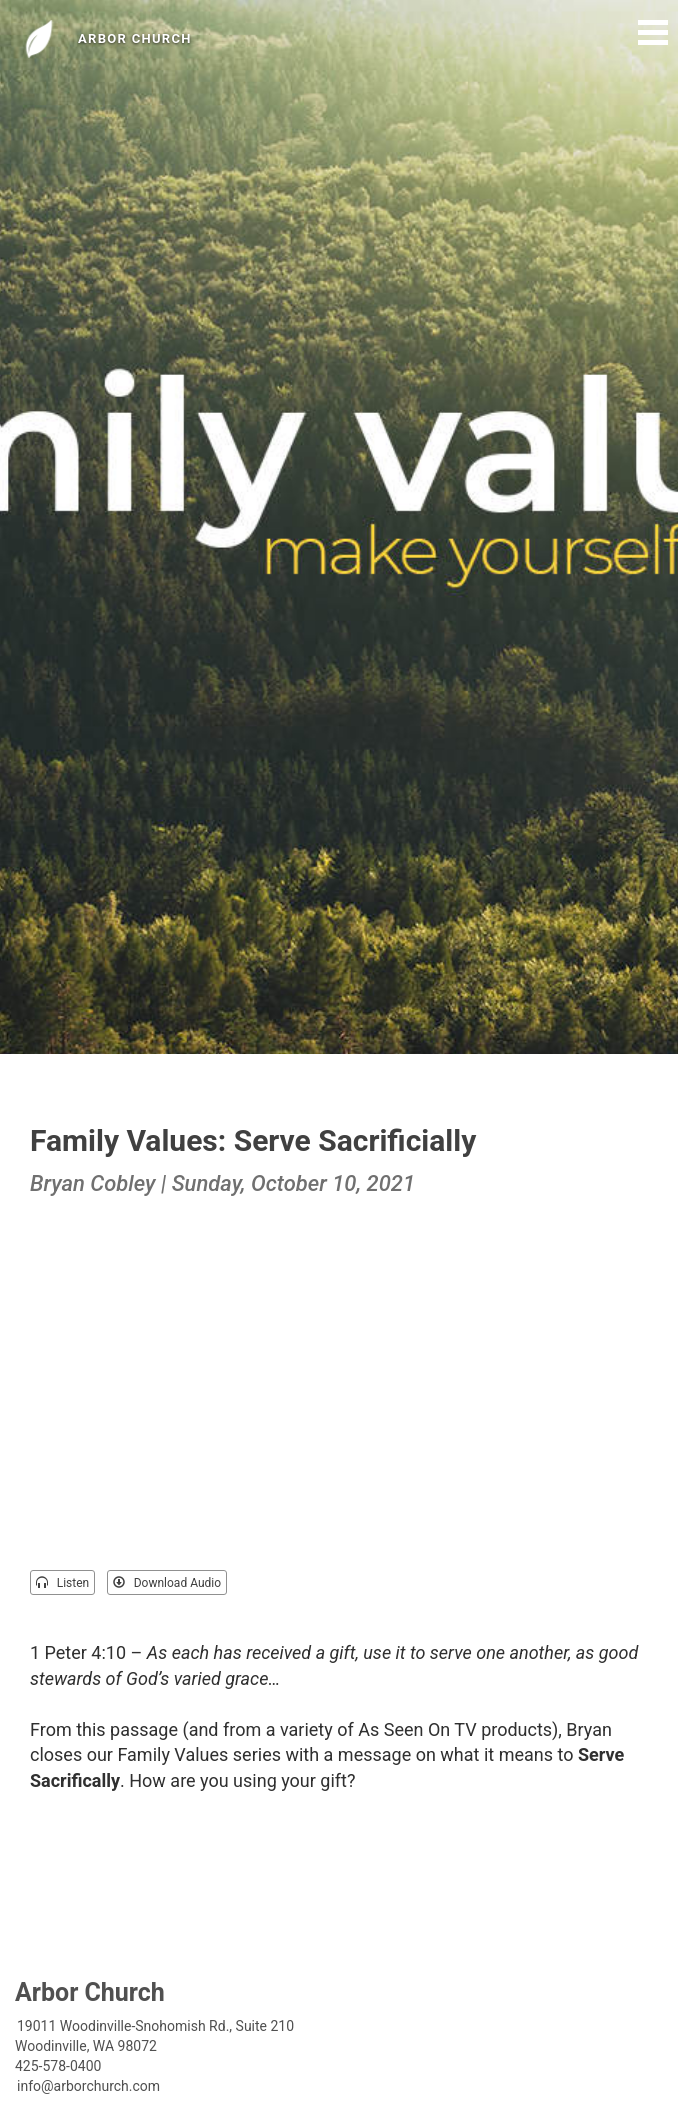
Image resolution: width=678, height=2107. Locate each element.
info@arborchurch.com (88, 2086)
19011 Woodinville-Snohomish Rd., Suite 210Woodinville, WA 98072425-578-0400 (154, 2046)
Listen (62, 1583)
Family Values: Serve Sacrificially (253, 1140)
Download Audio (167, 1583)
